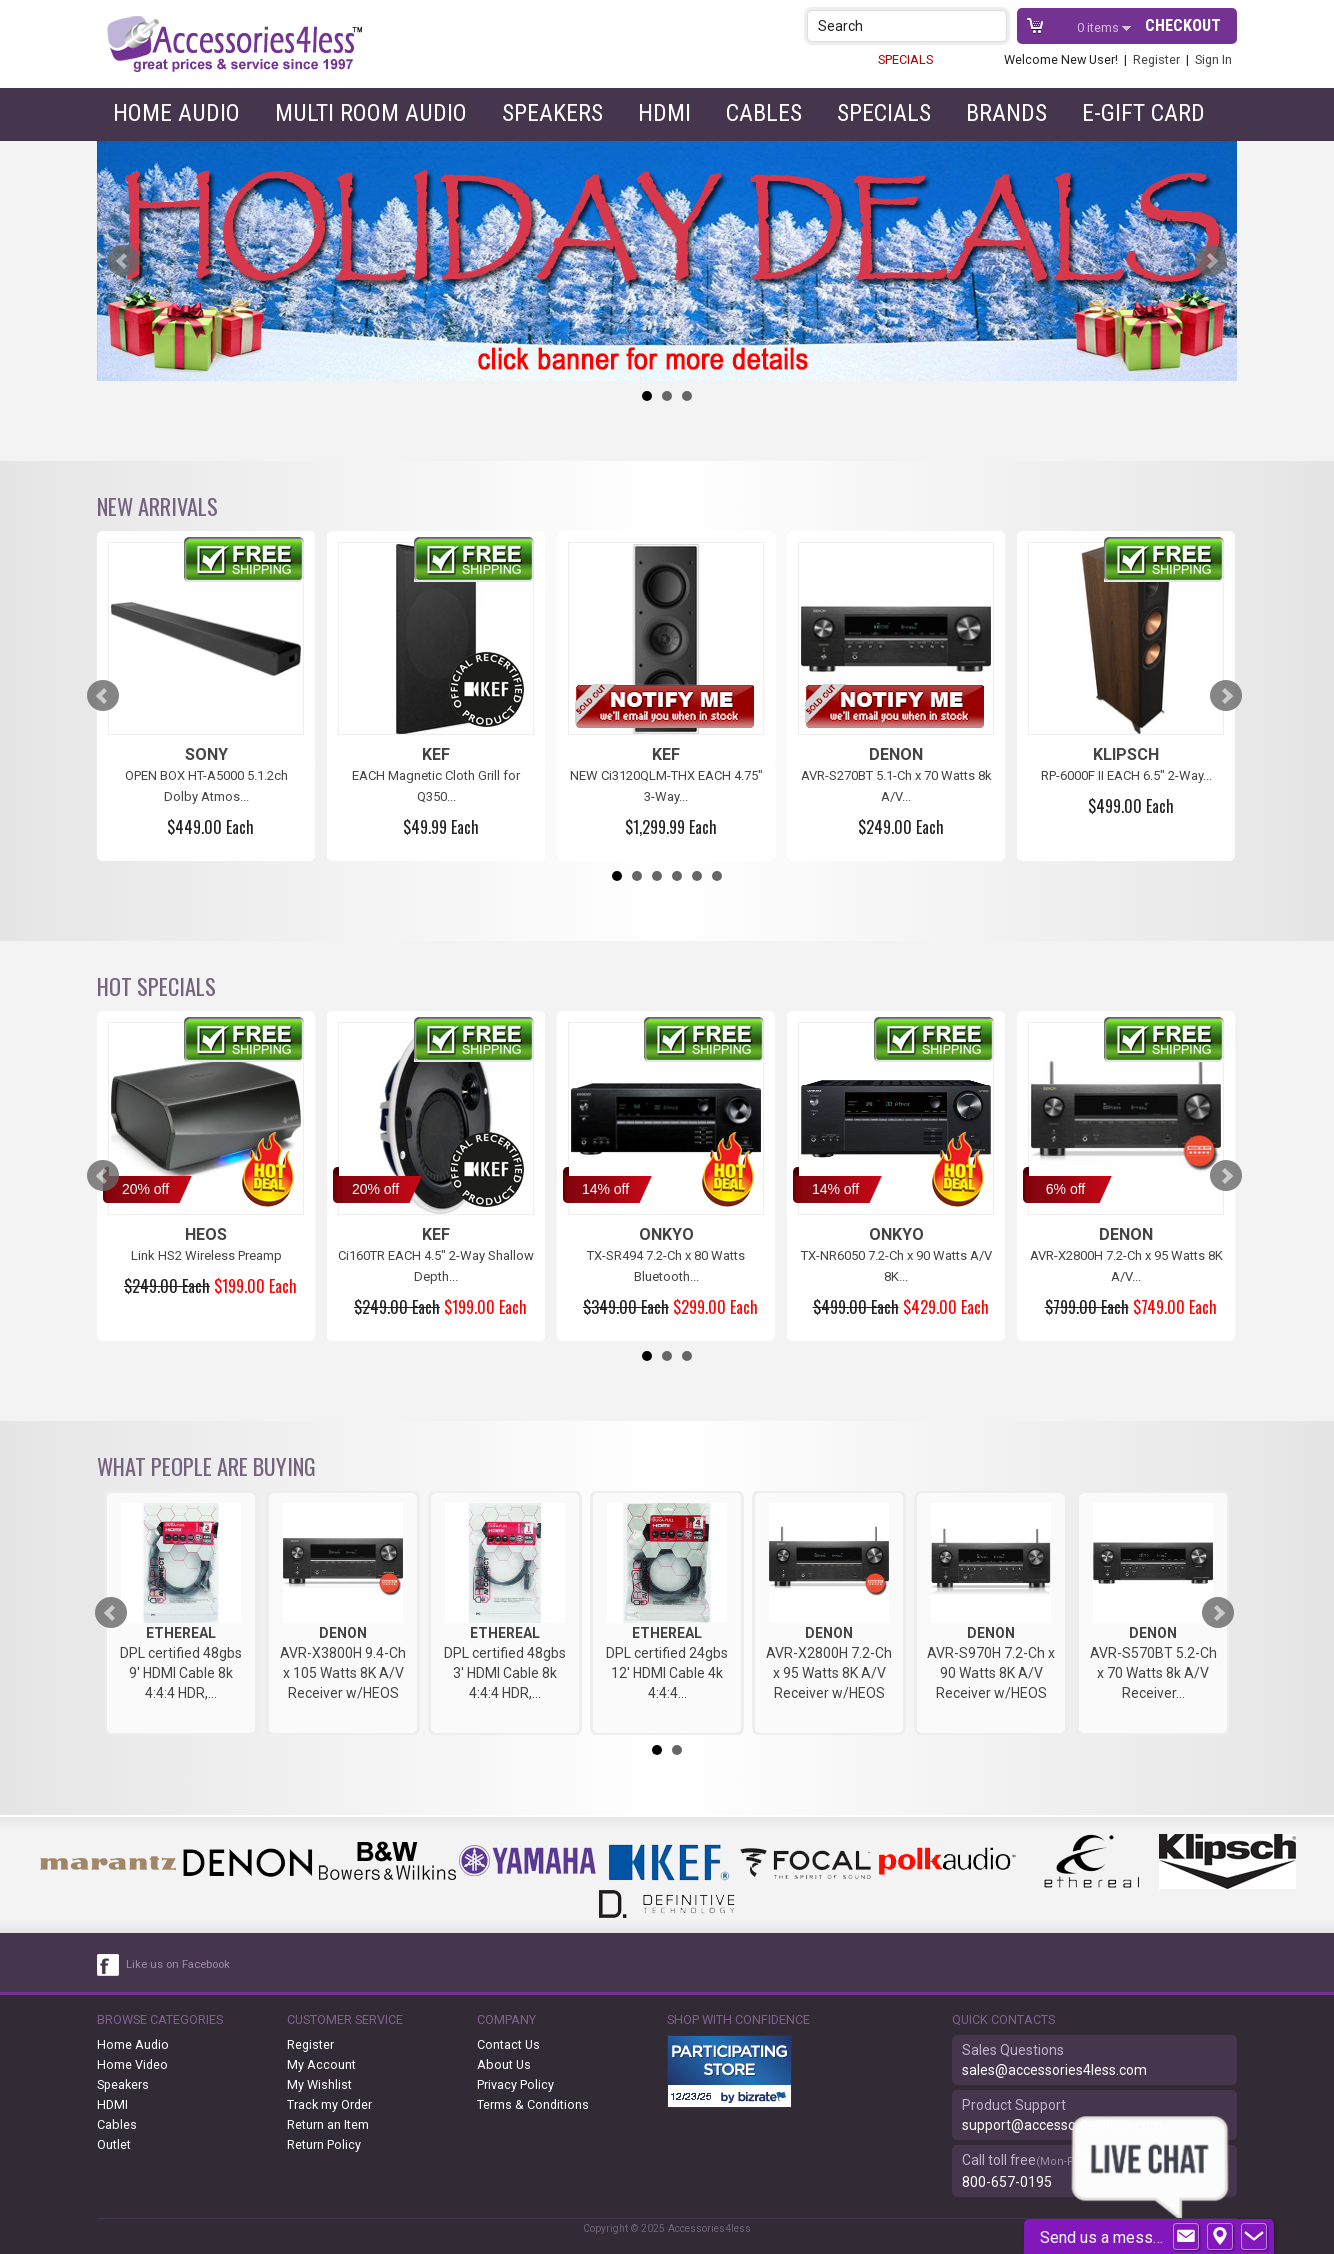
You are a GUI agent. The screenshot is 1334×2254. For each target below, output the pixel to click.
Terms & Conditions (533, 2104)
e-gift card (1143, 113)
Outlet (114, 2144)
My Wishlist (319, 2084)
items (1099, 27)
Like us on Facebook (178, 1964)
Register (1156, 59)
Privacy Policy (515, 2084)
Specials (884, 113)
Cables (764, 113)
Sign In (1213, 59)
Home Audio (176, 113)
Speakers (552, 113)
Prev (123, 261)
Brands (1006, 113)
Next (1211, 261)
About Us (504, 2064)
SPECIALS (905, 59)
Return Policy (324, 2144)
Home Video (132, 2064)
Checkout (1183, 25)
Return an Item (328, 2124)
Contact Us (508, 2044)
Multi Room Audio (371, 113)
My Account (321, 2064)
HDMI (664, 113)
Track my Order (329, 2104)
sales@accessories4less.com (1054, 2070)
